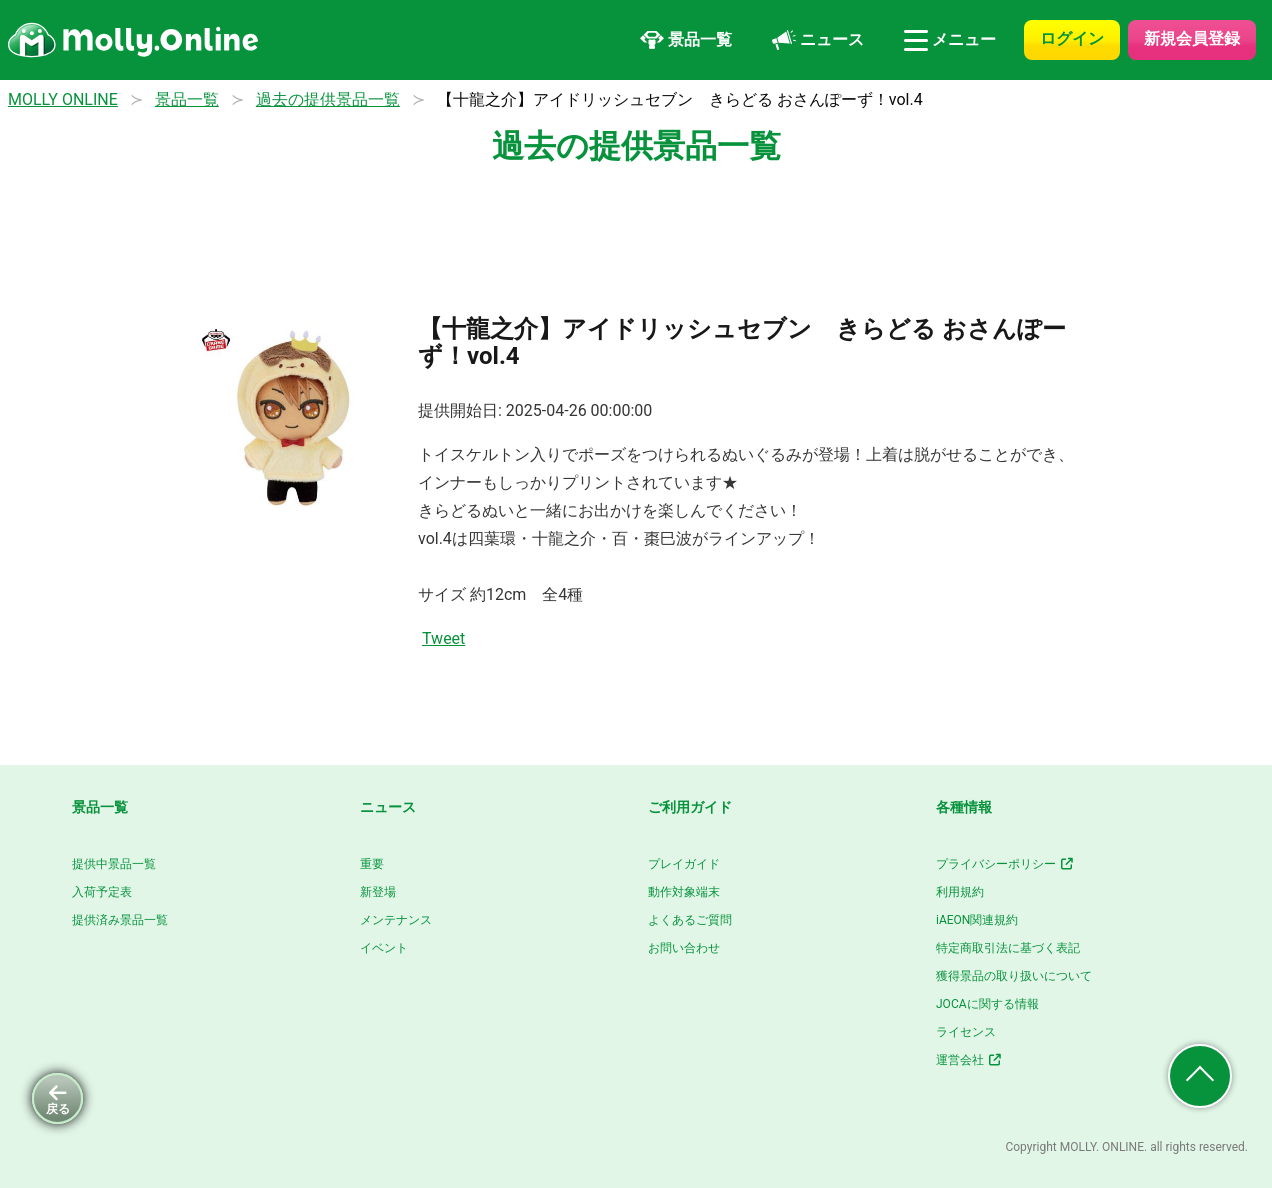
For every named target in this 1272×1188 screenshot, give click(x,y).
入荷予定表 (102, 892)
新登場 (378, 892)
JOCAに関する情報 (987, 1004)
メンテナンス (396, 920)
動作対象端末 (684, 892)
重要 (372, 864)
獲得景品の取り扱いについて (1014, 976)
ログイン (1072, 38)
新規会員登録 (1192, 38)
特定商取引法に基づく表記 (1008, 948)
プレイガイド (684, 864)
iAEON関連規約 (977, 920)
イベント (384, 948)
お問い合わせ (684, 948)
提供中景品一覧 (114, 864)
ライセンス (966, 1032)
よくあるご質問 (690, 920)
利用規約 (960, 892)
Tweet (443, 638)
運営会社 (969, 1060)
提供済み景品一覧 (120, 920)
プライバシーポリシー (1005, 864)
